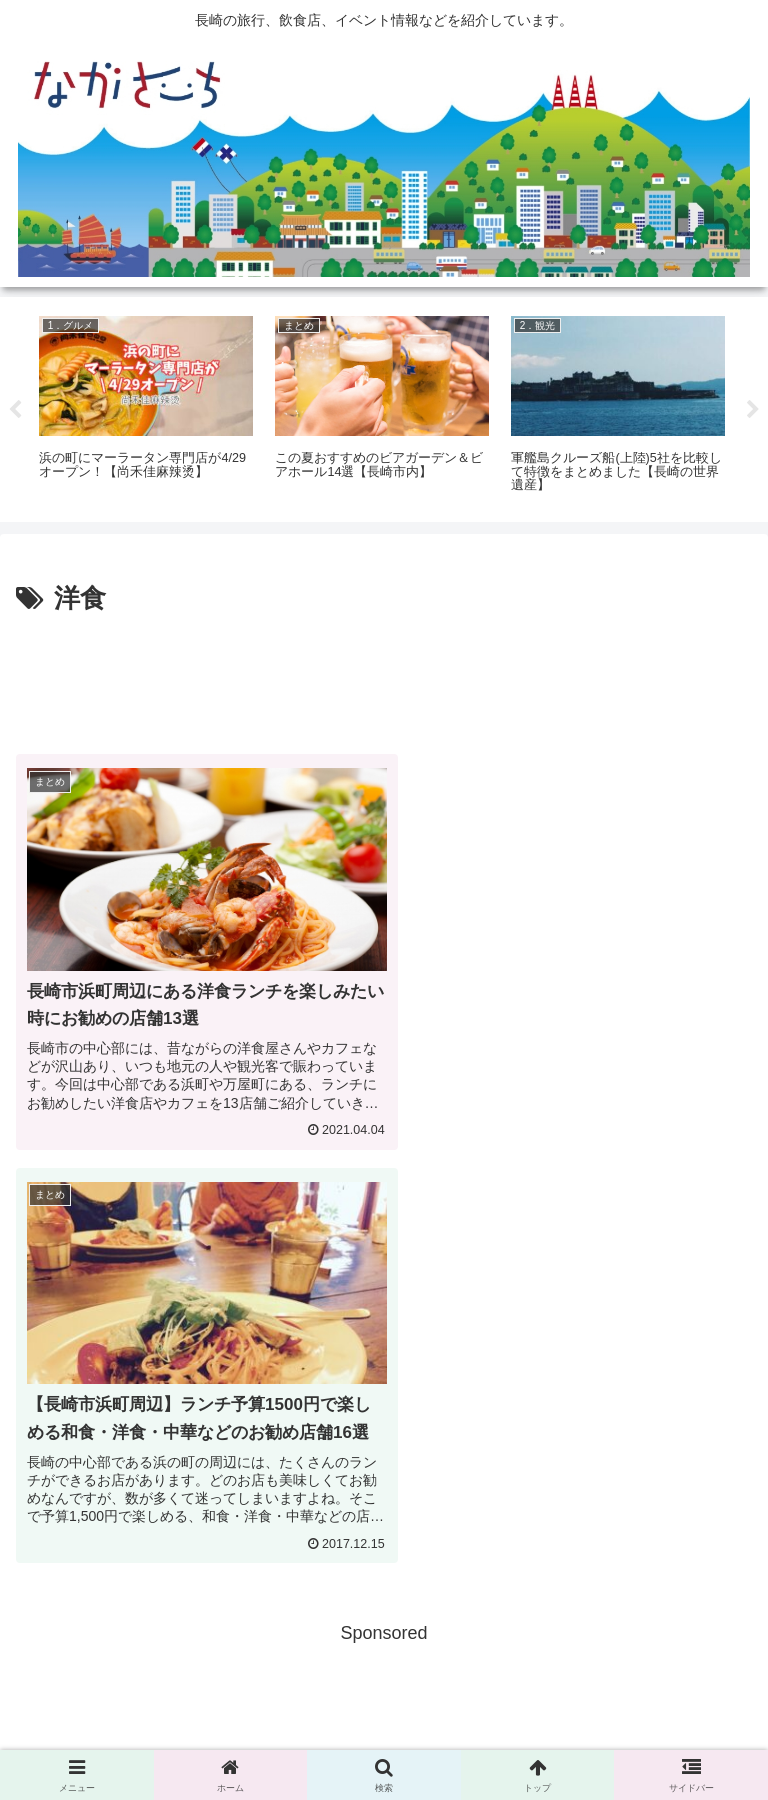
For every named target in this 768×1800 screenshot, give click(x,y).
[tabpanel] (146, 406)
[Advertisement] (384, 677)
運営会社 (635, 1736)
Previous (15, 410)
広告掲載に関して (133, 1736)
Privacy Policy (383, 1736)
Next (753, 410)
